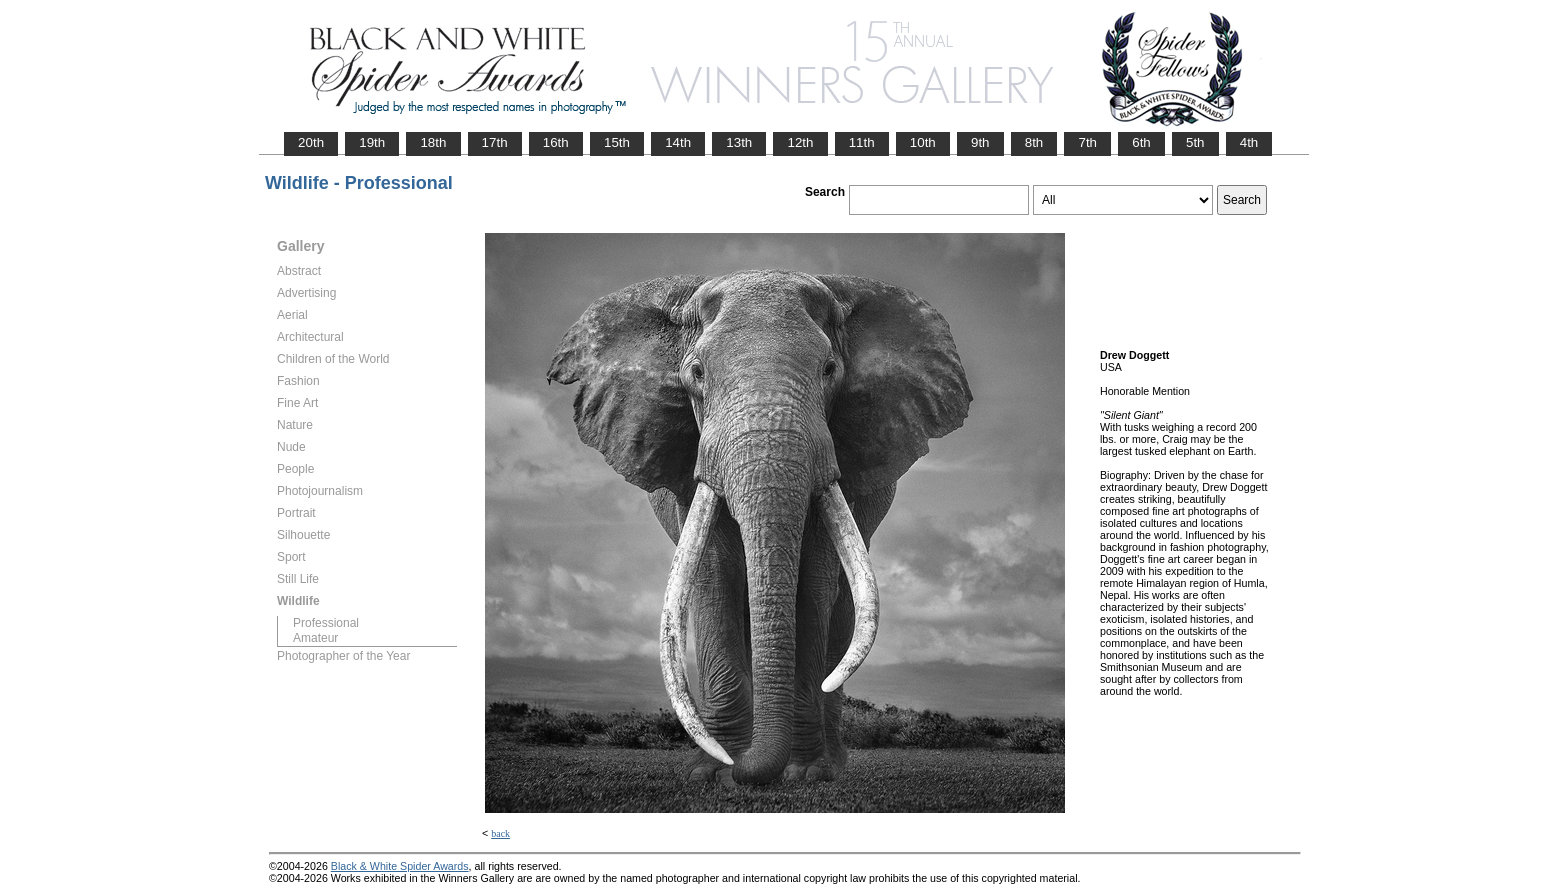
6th (1141, 142)
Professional (326, 623)
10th (923, 142)
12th (800, 142)
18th (433, 142)
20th (311, 142)
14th (678, 142)
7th (1087, 142)
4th (1249, 142)
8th (1034, 142)
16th (556, 142)
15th (617, 142)
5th (1195, 142)
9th (980, 142)
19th (372, 142)
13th (739, 142)
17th (495, 142)
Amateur (315, 638)
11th (862, 142)
